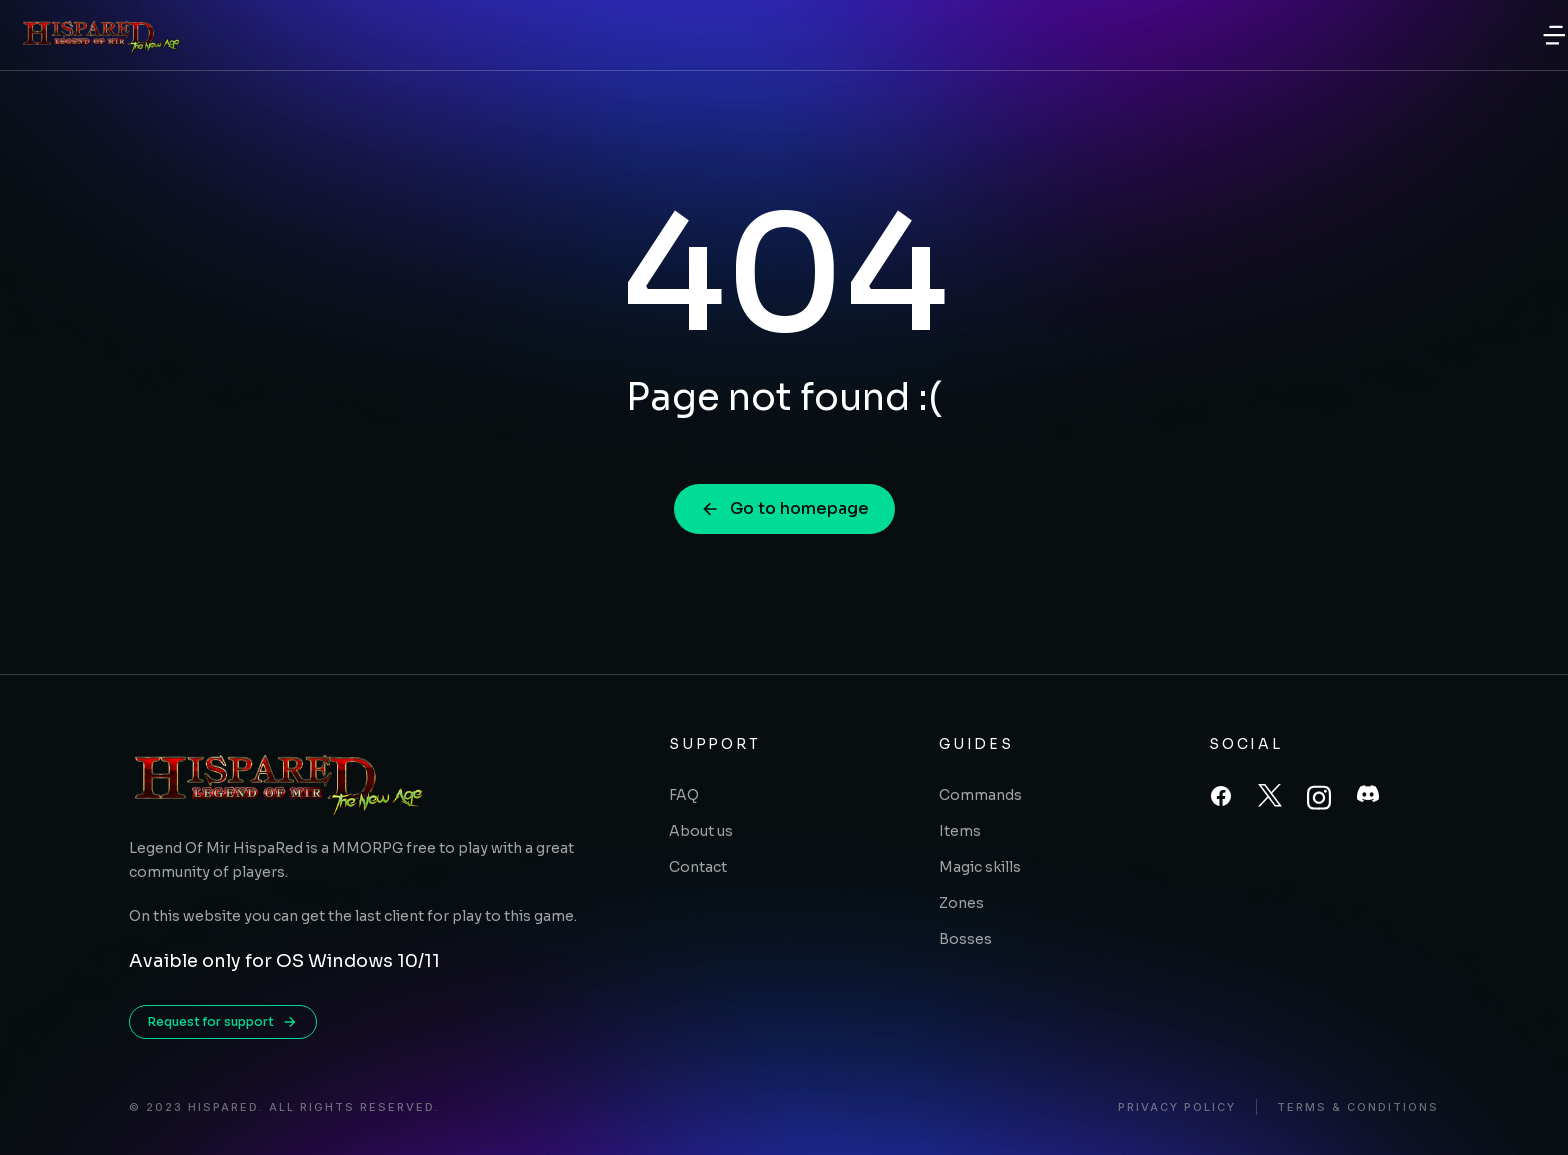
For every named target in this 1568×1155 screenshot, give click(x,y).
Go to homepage (784, 508)
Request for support (223, 1022)
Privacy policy (1177, 1107)
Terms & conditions (1358, 1107)
